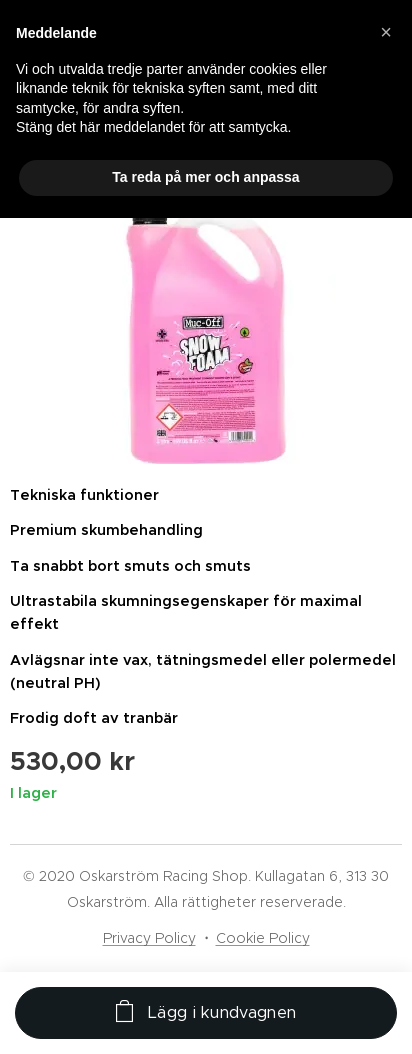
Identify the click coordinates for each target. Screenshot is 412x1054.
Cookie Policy (263, 938)
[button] (386, 32)
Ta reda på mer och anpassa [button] (205, 177)
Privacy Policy (149, 938)
